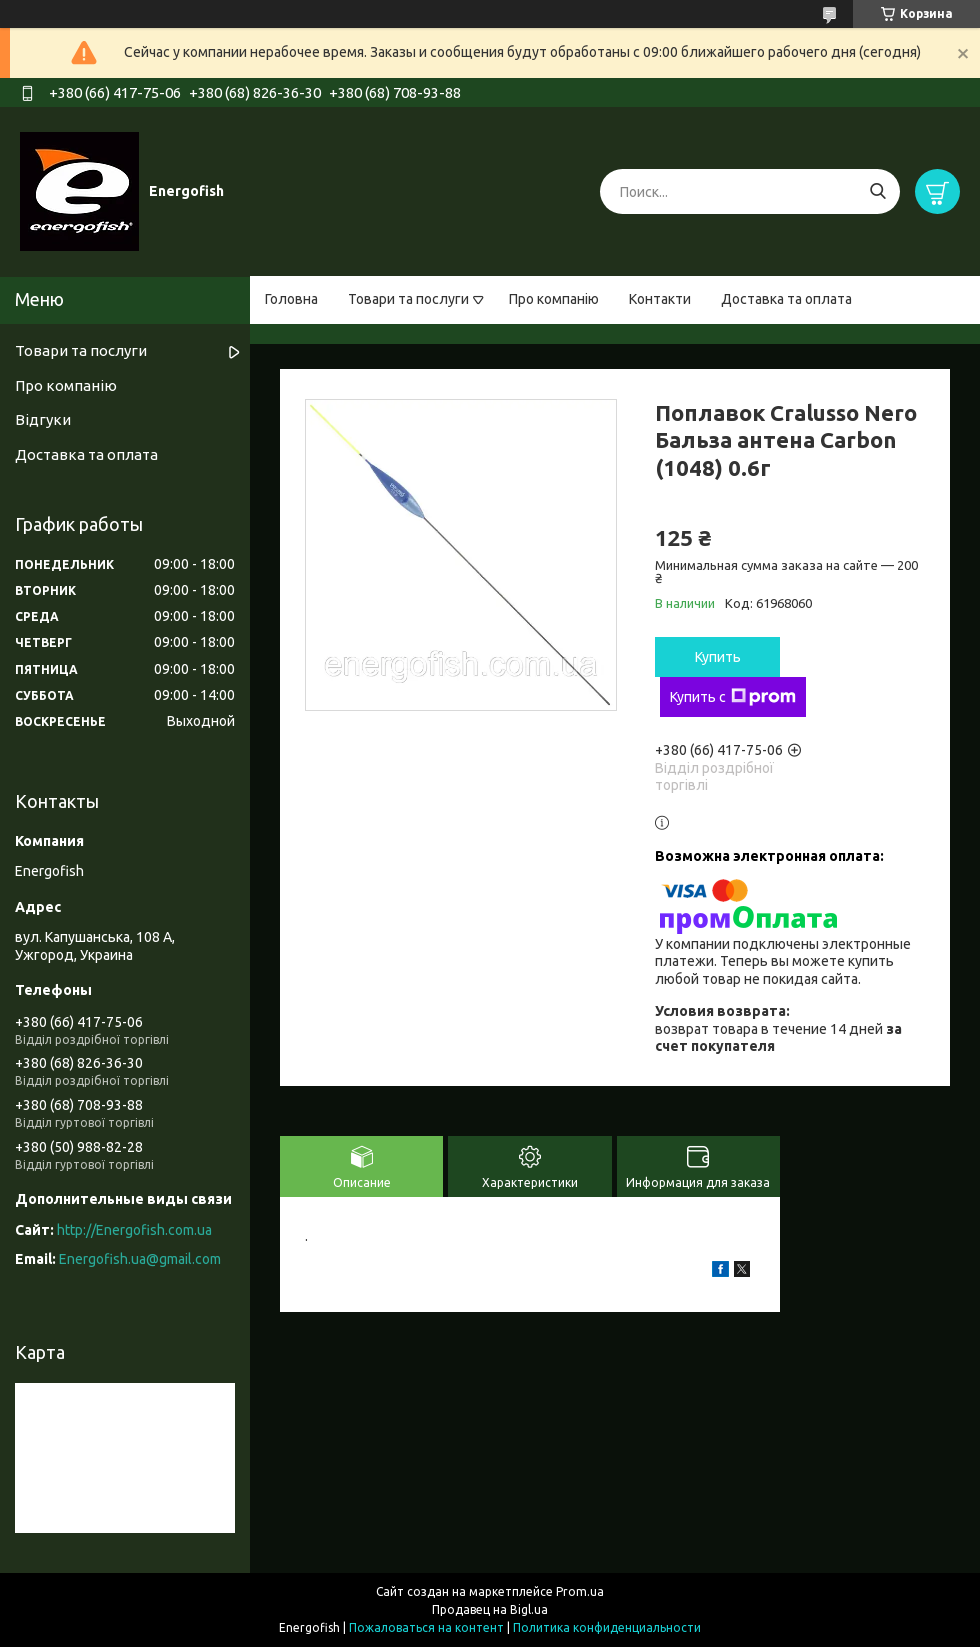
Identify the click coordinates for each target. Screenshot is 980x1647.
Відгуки (43, 419)
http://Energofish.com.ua (134, 1230)
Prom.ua (580, 1591)
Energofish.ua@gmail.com (140, 1259)
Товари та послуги (408, 299)
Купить (718, 657)
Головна (291, 299)
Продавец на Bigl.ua (490, 1609)
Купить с (733, 697)
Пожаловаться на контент (426, 1627)
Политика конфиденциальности (607, 1627)
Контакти (660, 299)
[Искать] (877, 191)
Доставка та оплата (786, 299)
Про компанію (554, 299)
